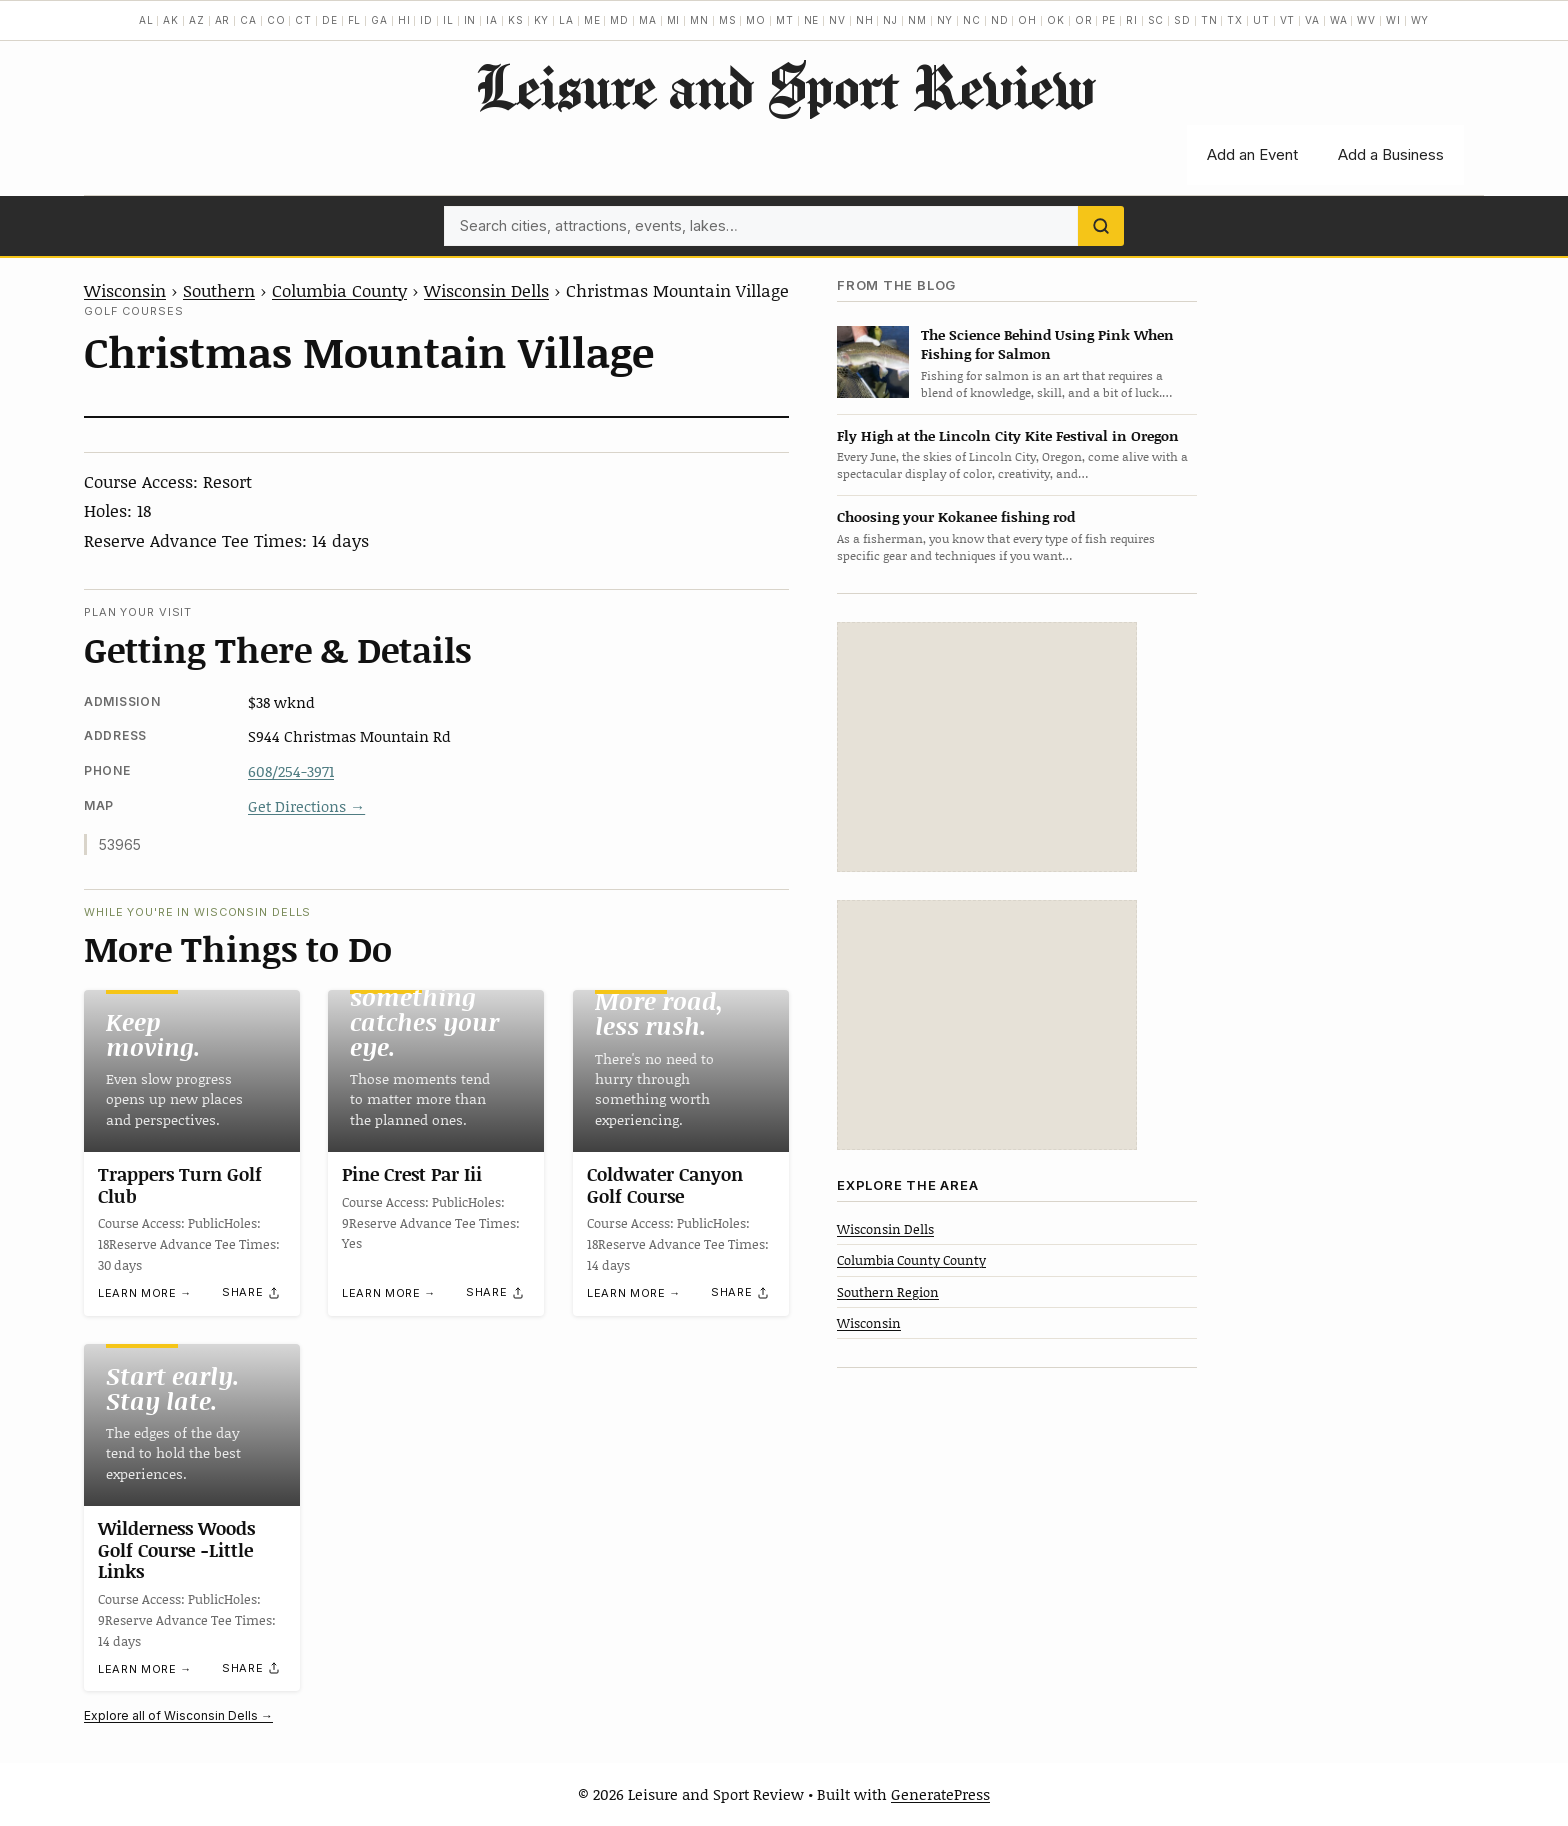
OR (1084, 20)
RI (1132, 20)
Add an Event (1252, 154)
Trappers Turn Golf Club (180, 1185)
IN (470, 20)
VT (1288, 20)
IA (492, 20)
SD (1182, 20)
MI (674, 20)
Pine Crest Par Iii (412, 1174)
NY (945, 20)
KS (516, 20)
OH (1027, 20)
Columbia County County (911, 1260)
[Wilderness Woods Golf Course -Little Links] (192, 1425)
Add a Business (1391, 154)
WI (1393, 20)
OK (1056, 20)
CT (303, 20)
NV (837, 20)
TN (1209, 20)
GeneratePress (940, 1794)
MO (756, 20)
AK (171, 20)
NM (917, 20)
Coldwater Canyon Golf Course (665, 1185)
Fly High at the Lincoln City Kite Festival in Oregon (1008, 435)
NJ (890, 20)
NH (865, 20)
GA (379, 20)
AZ (197, 20)
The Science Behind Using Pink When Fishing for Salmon (1047, 344)
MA (648, 20)
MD (619, 20)
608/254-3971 (291, 771)
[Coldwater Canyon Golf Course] (681, 1071)
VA (1312, 20)
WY (1420, 20)
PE (1109, 20)
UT (1261, 20)
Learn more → (145, 1294)
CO (276, 20)
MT (785, 20)
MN (699, 20)
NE (812, 20)
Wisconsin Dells (486, 290)
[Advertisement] (987, 747)
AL (146, 20)
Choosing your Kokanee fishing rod (956, 516)
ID (426, 20)
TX (1235, 20)
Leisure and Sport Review (784, 86)
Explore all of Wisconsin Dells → (178, 1715)
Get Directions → (306, 806)
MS (728, 20)
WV (1366, 20)
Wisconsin (125, 290)
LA (566, 20)
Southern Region (888, 1292)
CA (248, 20)
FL (355, 20)
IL (448, 20)
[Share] (252, 1293)
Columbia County (339, 290)
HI (404, 20)
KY (542, 20)
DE (330, 20)
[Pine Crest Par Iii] (436, 1071)
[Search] (1101, 226)
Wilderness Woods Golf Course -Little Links (176, 1549)
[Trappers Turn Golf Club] (192, 1071)
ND (1000, 20)
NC (972, 20)
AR (223, 20)
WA (1339, 20)
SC (1156, 20)
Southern (219, 290)
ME (592, 20)
